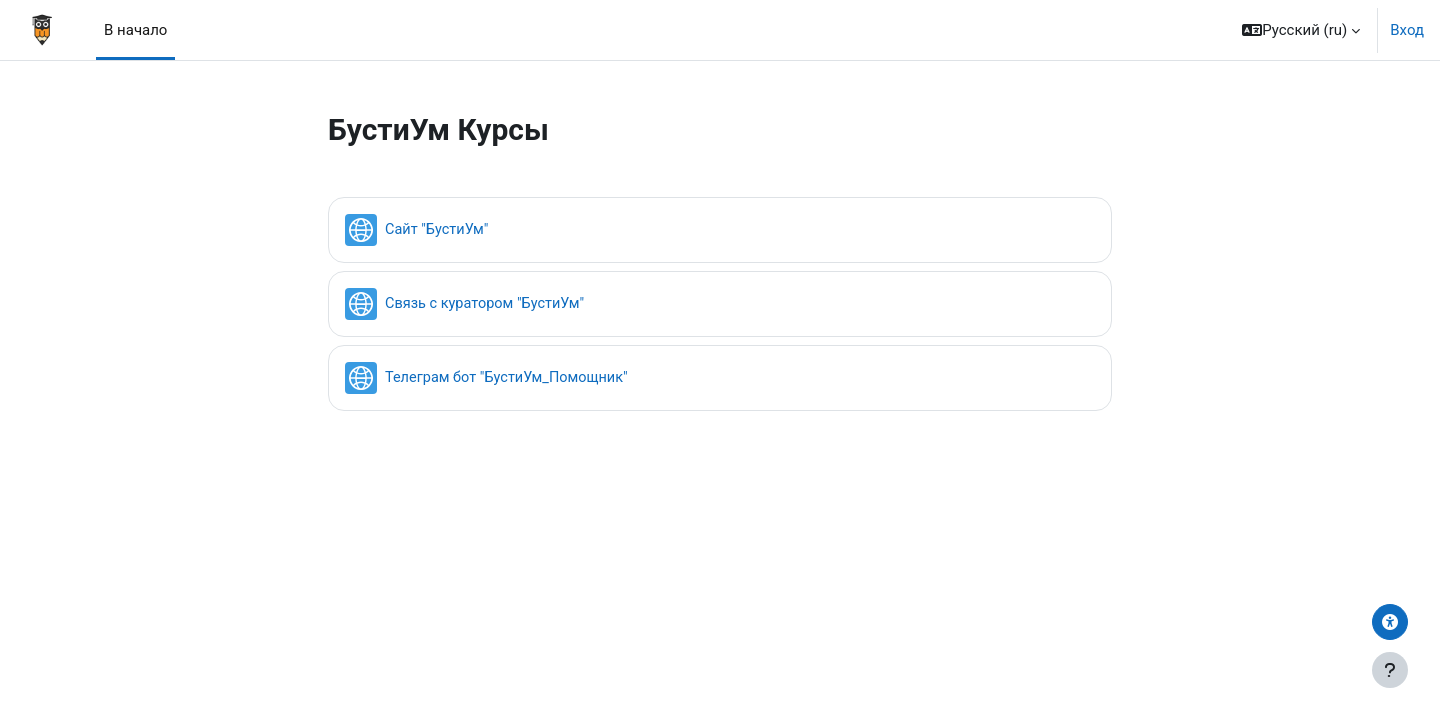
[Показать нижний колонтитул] (1390, 670)
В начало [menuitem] (135, 30)
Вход (1407, 30)
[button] (1301, 30)
